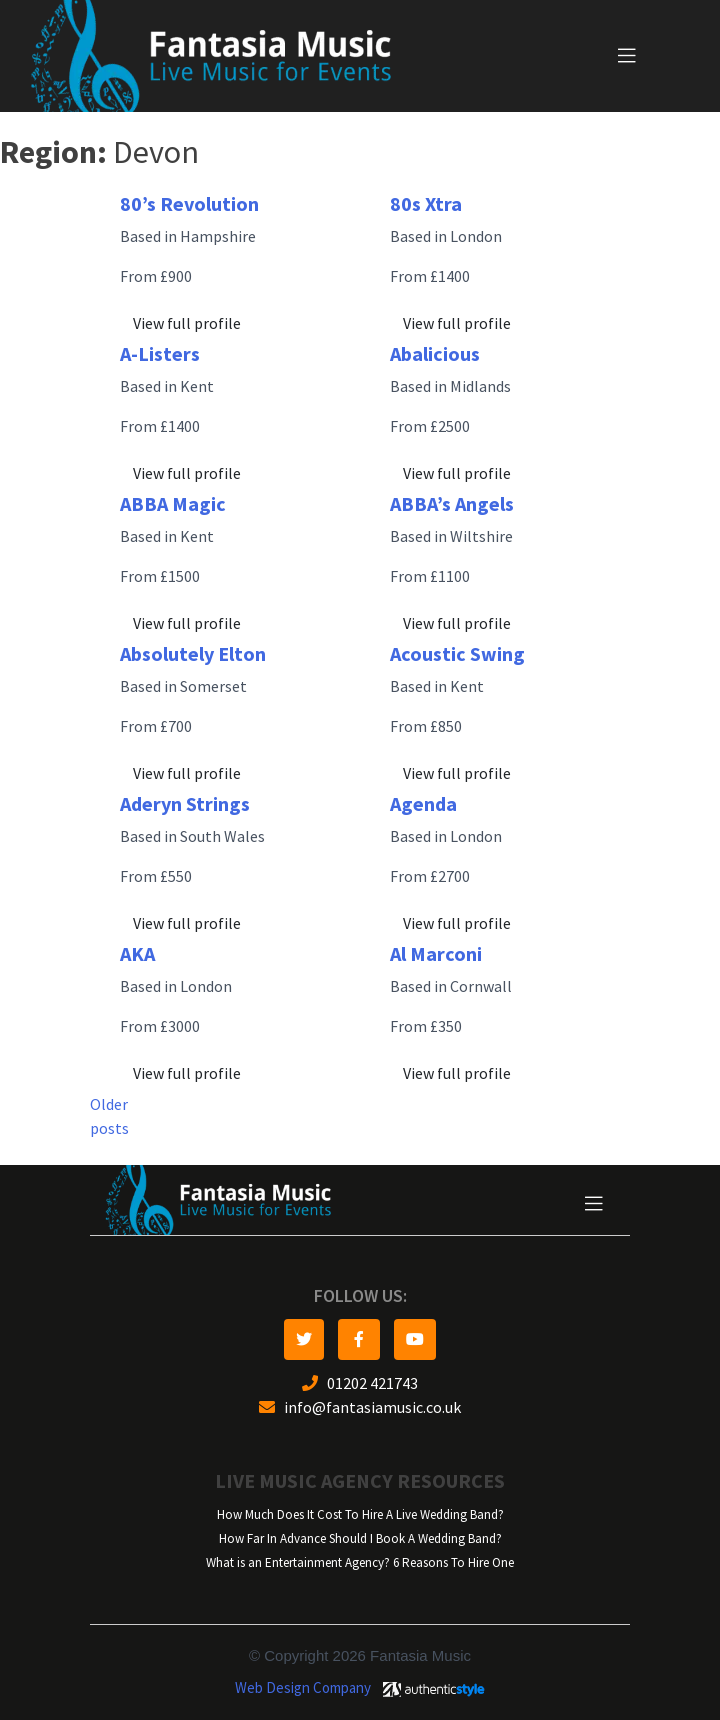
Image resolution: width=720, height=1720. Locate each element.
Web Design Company (303, 1688)
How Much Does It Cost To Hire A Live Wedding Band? (360, 1514)
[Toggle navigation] (627, 56)
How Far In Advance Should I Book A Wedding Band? (360, 1538)
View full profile (187, 323)
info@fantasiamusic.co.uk (360, 1407)
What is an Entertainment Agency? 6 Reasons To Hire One (360, 1562)
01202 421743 (360, 1383)
